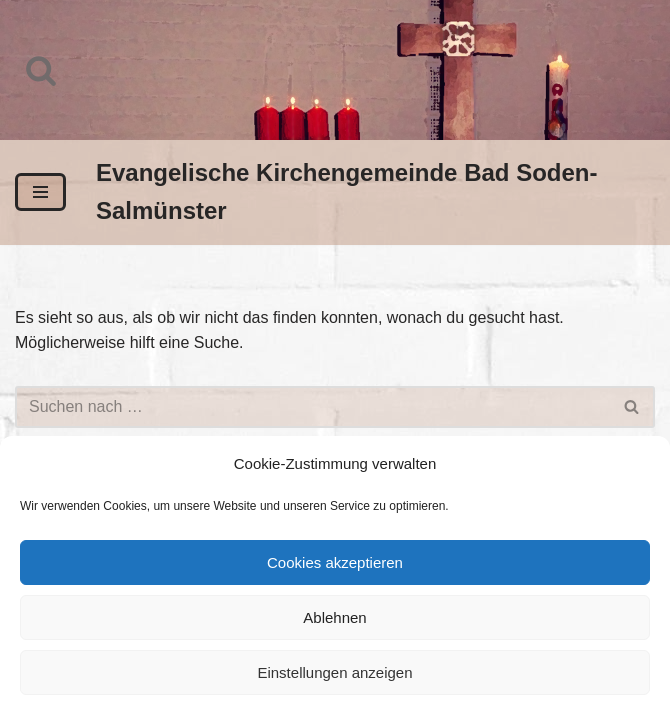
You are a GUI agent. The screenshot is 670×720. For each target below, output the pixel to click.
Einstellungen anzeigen (334, 672)
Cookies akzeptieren (335, 562)
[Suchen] (41, 70)
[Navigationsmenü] (40, 192)
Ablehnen (334, 617)
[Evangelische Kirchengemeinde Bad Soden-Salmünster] (375, 192)
